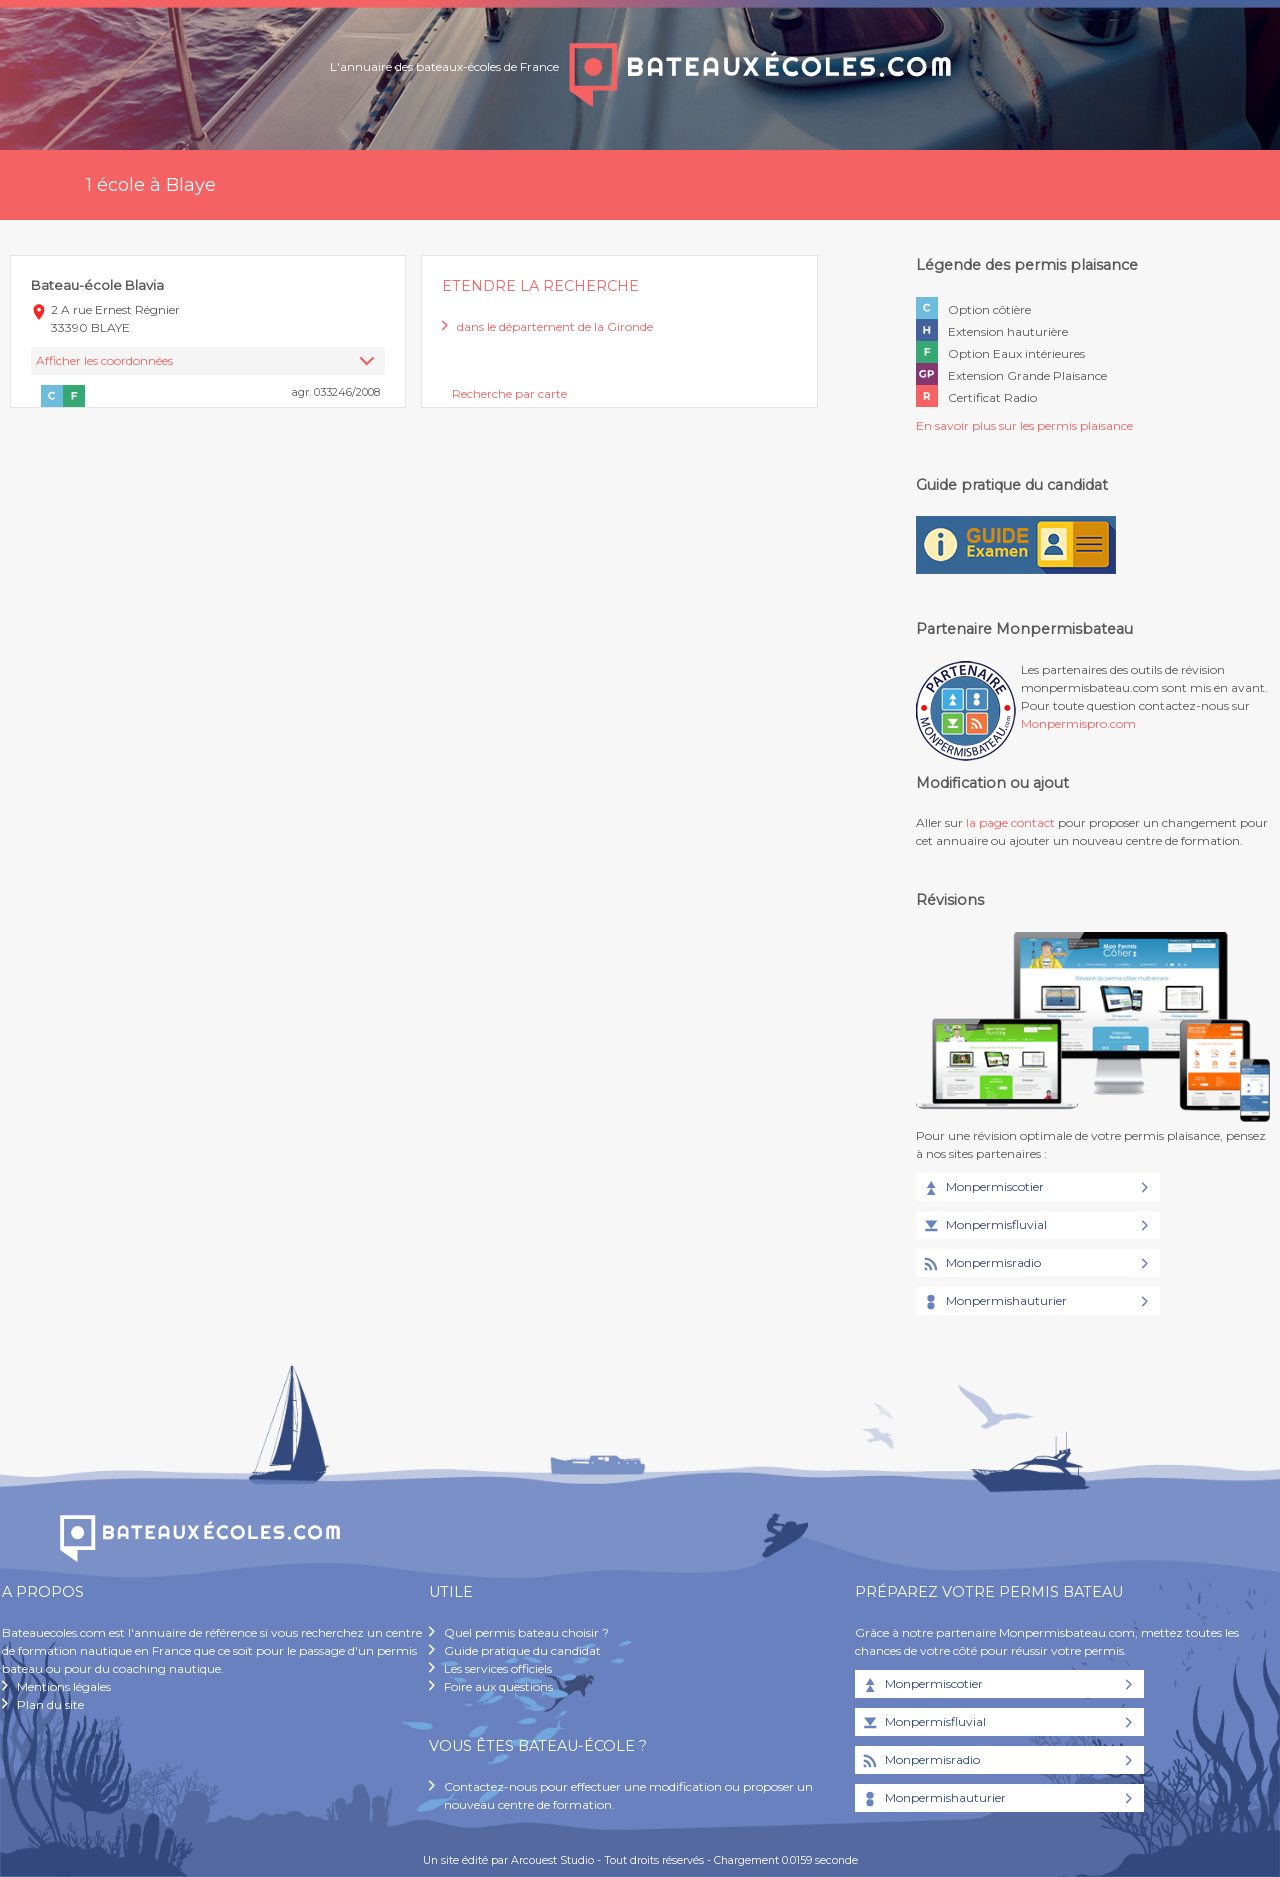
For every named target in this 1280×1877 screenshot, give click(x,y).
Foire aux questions (498, 1686)
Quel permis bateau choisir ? (526, 1632)
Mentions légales (64, 1686)
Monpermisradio (981, 1264)
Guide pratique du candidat (522, 1650)
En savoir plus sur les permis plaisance (1024, 425)
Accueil (33, 185)
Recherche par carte (509, 393)
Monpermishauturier (994, 1302)
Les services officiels (498, 1668)
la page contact (1010, 822)
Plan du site (50, 1704)
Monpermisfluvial (984, 1226)
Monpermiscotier (982, 1188)
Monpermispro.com (1078, 723)
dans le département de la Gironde (555, 326)
